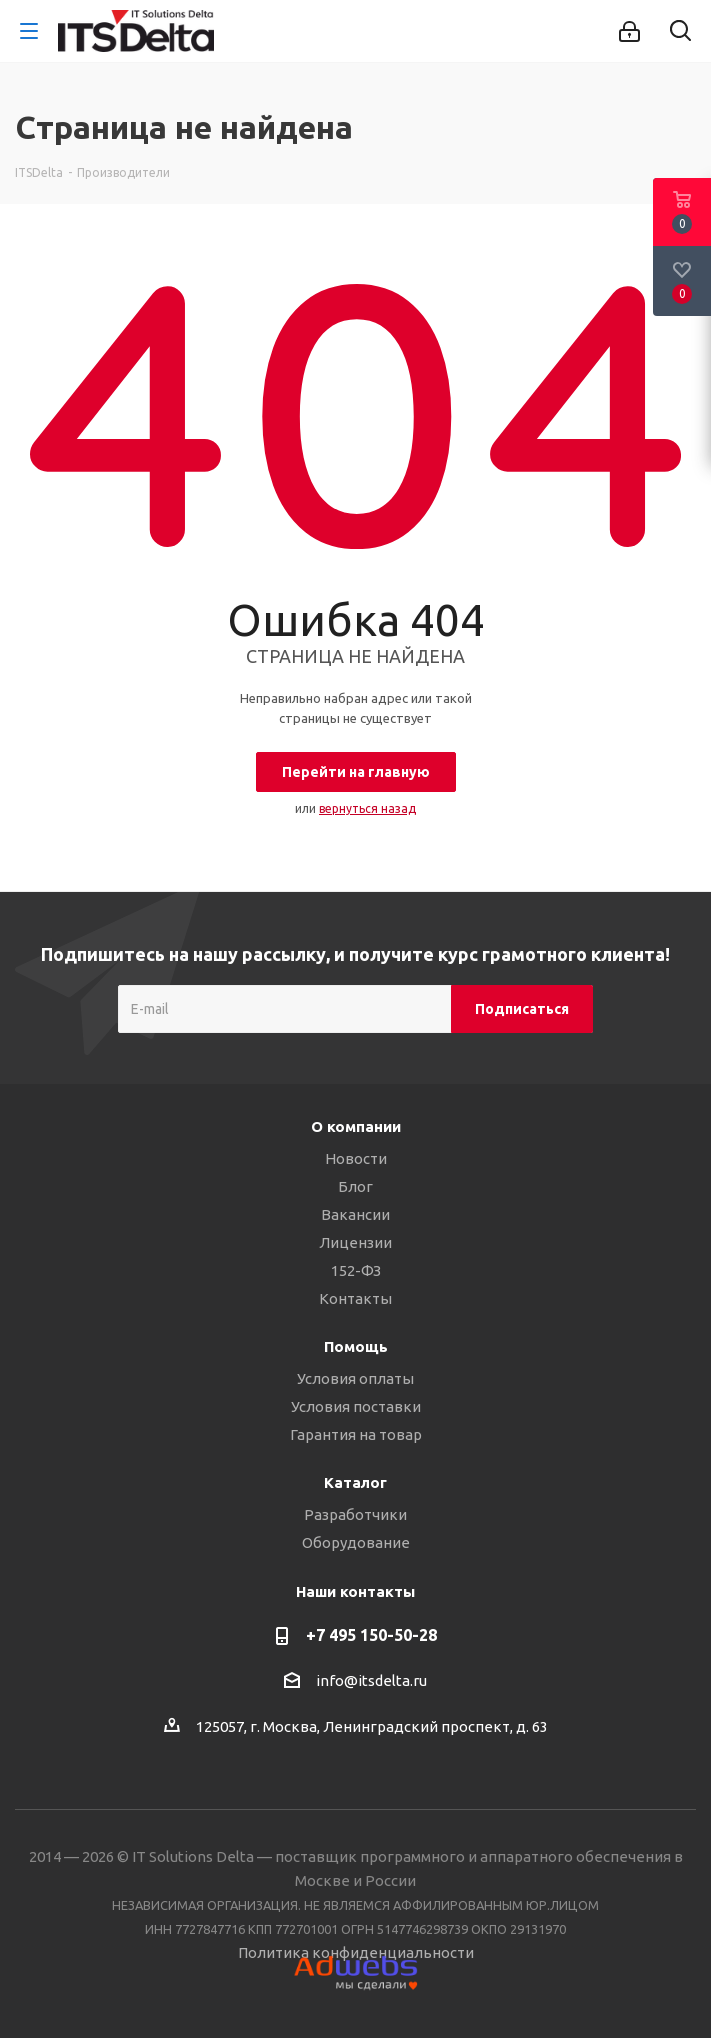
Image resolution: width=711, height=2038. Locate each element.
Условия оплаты (355, 1378)
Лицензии (355, 1242)
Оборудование (356, 1542)
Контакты (355, 1298)
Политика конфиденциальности (356, 1952)
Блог (355, 1186)
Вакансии (355, 1214)
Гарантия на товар (356, 1434)
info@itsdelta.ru (371, 1680)
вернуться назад (367, 808)
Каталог (355, 1482)
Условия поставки (356, 1406)
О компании (356, 1126)
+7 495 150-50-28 (371, 1635)
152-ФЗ (356, 1270)
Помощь (356, 1346)
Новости (356, 1158)
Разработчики (355, 1514)
